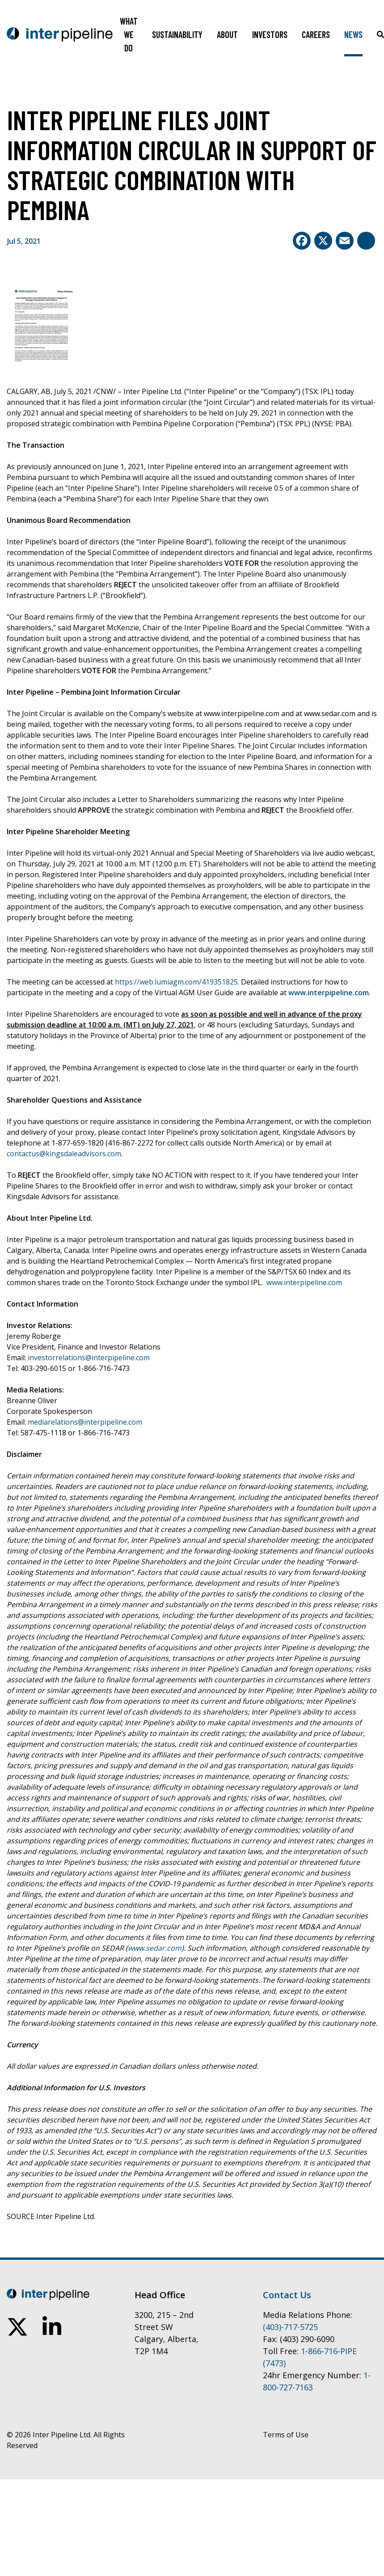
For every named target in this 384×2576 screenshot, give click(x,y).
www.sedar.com (154, 1948)
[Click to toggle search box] (380, 34)
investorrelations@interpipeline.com (89, 1357)
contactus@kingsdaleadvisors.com (64, 1154)
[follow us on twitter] (17, 2327)
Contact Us (287, 2295)
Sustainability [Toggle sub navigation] (177, 34)
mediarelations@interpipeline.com (85, 1422)
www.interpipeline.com (328, 992)
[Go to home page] (60, 34)
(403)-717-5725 (290, 2326)
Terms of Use (285, 2435)
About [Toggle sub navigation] (227, 34)
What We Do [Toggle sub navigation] (129, 34)
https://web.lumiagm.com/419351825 (176, 982)
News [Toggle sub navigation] (353, 34)
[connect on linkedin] (51, 2327)
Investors (269, 34)
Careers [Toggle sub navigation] (316, 34)
